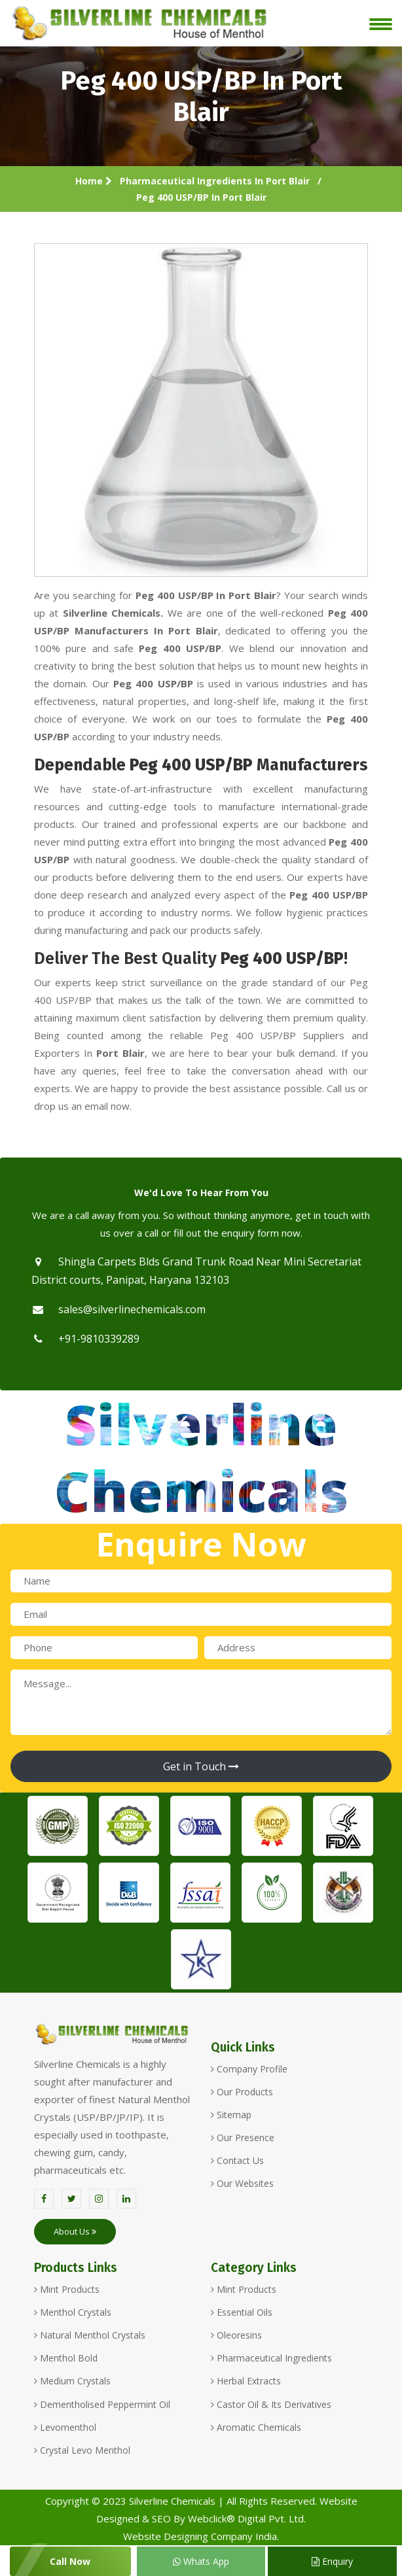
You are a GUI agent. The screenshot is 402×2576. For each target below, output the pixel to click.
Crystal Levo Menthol (82, 2450)
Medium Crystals (72, 2381)
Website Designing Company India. (201, 2536)
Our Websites (242, 2183)
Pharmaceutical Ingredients (271, 2358)
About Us (75, 2231)
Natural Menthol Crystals (89, 2335)
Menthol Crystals (72, 2312)
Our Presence (242, 2137)
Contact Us (237, 2160)
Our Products (242, 2092)
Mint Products (67, 2289)
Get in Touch (201, 1766)
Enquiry (332, 2561)
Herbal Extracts (246, 2381)
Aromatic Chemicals (256, 2427)
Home (93, 181)
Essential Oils (241, 2312)
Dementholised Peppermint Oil (102, 2404)
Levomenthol (65, 2427)
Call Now (70, 2561)
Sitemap (231, 2114)
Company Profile (249, 2069)
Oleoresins (236, 2335)
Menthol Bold (66, 2358)
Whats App (201, 2561)
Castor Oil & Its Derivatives (271, 2404)
